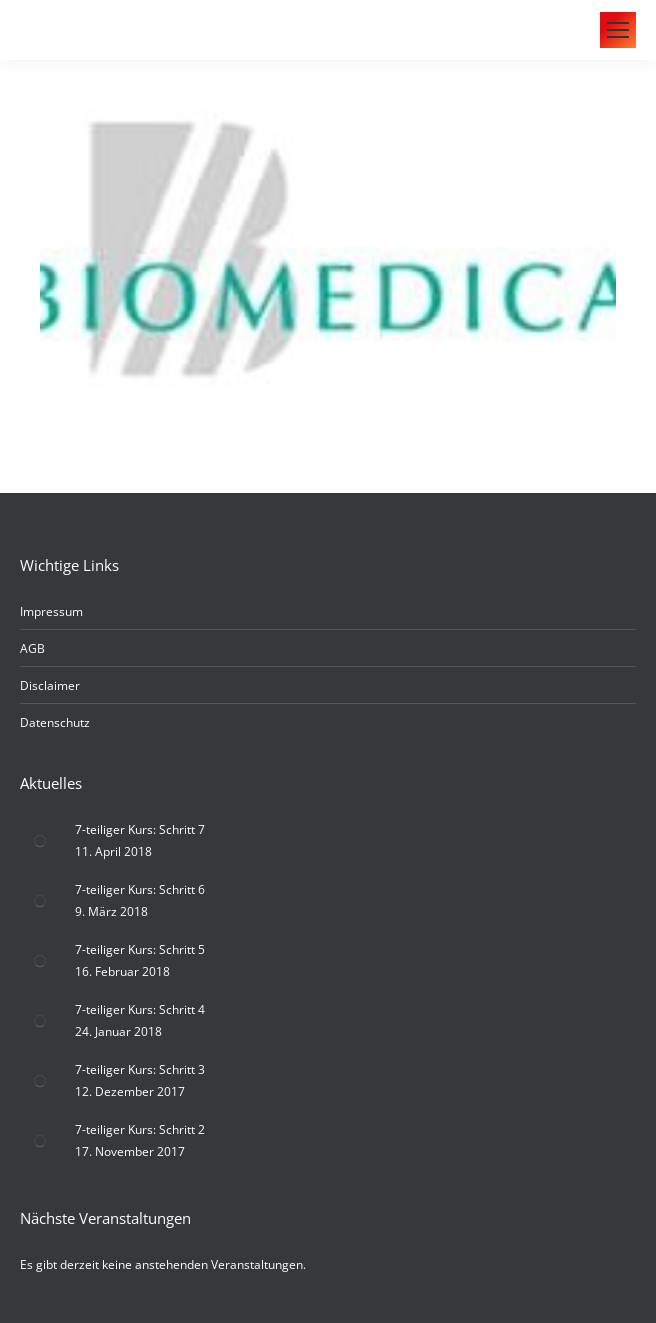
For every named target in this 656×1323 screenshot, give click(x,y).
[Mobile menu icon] (618, 30)
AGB (32, 648)
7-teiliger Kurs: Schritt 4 (140, 1009)
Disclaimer (50, 685)
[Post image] (40, 841)
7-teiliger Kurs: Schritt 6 (140, 889)
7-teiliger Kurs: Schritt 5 (140, 949)
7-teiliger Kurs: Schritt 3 (140, 1069)
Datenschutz (55, 722)
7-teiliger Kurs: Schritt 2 (140, 1129)
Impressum (51, 611)
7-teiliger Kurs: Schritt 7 (140, 829)
